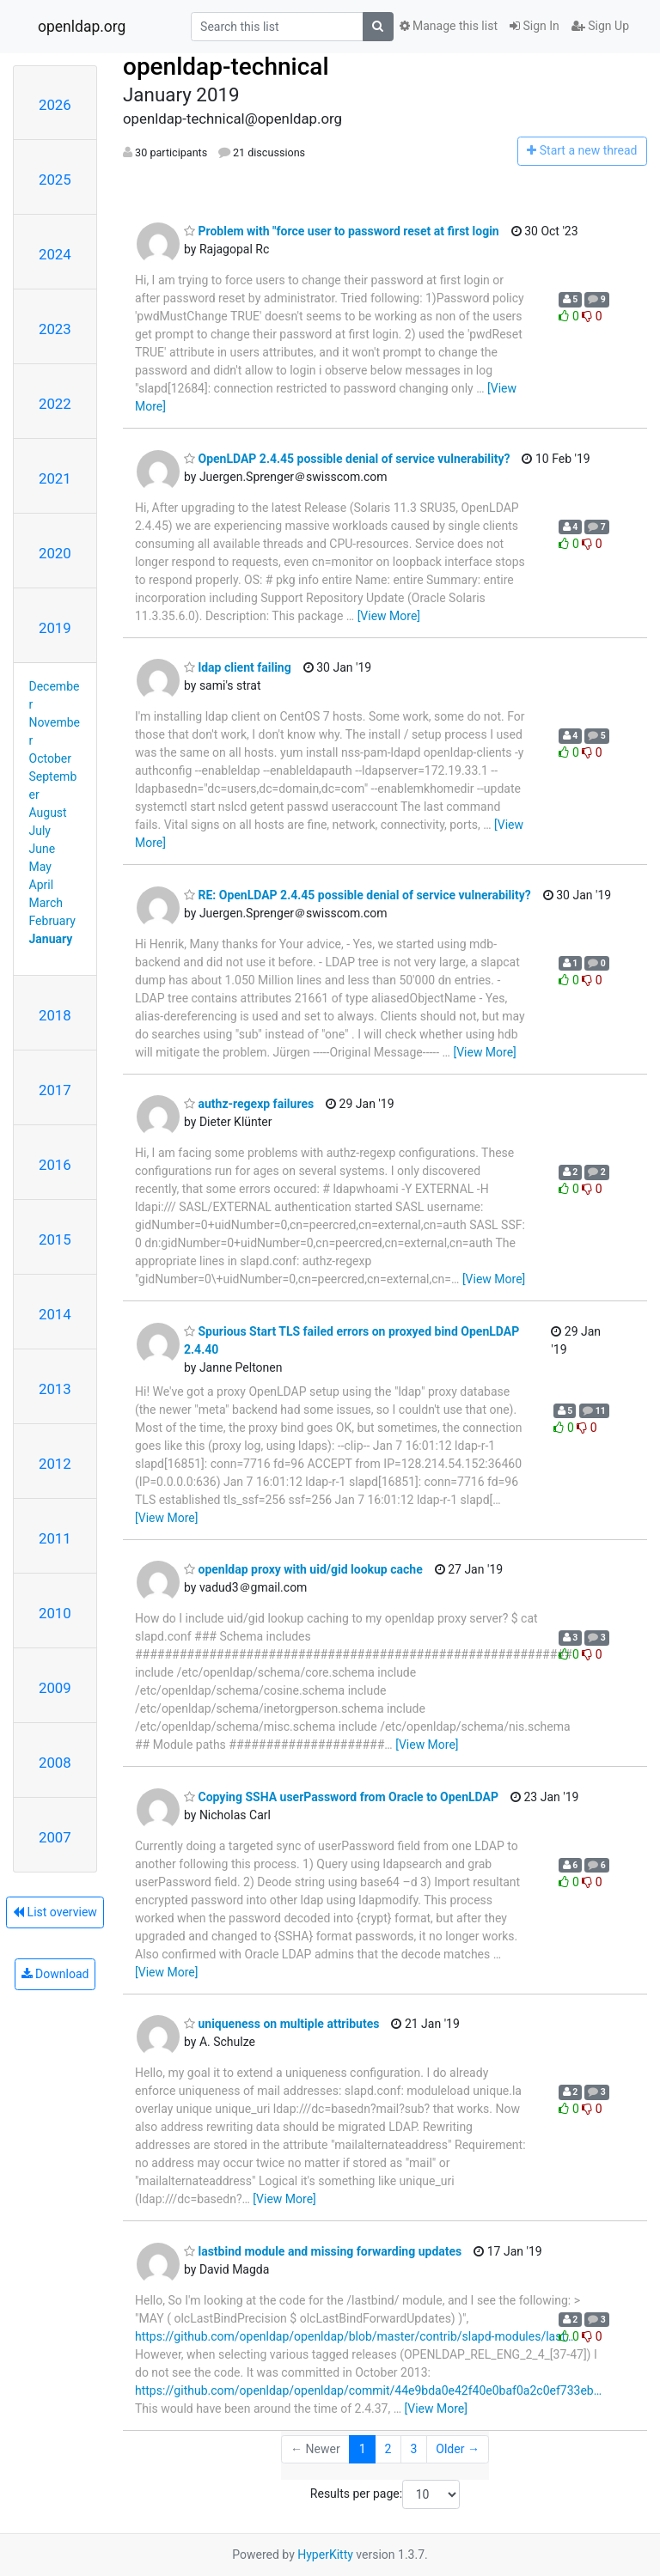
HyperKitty (325, 2554)
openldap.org (81, 26)
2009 (55, 1687)
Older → (458, 2449)
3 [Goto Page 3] (413, 2449)
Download (55, 1974)
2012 (55, 1463)
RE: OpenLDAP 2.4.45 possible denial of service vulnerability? (357, 895)
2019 (55, 627)
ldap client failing (237, 667)
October (50, 758)
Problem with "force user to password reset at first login (341, 231)
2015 (55, 1239)
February (52, 921)
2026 (55, 104)
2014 (55, 1314)
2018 (55, 1015)
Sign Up (600, 26)
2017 (55, 1090)
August (48, 812)
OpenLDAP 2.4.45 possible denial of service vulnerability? (347, 459)
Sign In (534, 26)
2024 (55, 254)
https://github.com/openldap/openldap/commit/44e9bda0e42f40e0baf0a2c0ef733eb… (368, 2390)
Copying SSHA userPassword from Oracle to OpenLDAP (341, 1797)
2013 (55, 1389)
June (42, 849)
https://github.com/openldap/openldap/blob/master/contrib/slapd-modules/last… (354, 2336)
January (51, 939)
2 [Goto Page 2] (388, 2449)
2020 (55, 553)
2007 (55, 1837)
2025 (55, 179)
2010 (55, 1613)
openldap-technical (226, 66)
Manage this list (449, 26)
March (46, 903)
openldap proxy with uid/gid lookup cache (303, 1569)
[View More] (389, 616)
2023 (55, 329)
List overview (55, 1912)
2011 (55, 1538)
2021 (55, 478)
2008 (55, 1762)
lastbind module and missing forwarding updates (322, 2251)
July (40, 830)
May (40, 867)
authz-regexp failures (249, 1104)
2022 (55, 403)
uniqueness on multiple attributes (281, 2024)
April (41, 885)
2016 (55, 1164)
